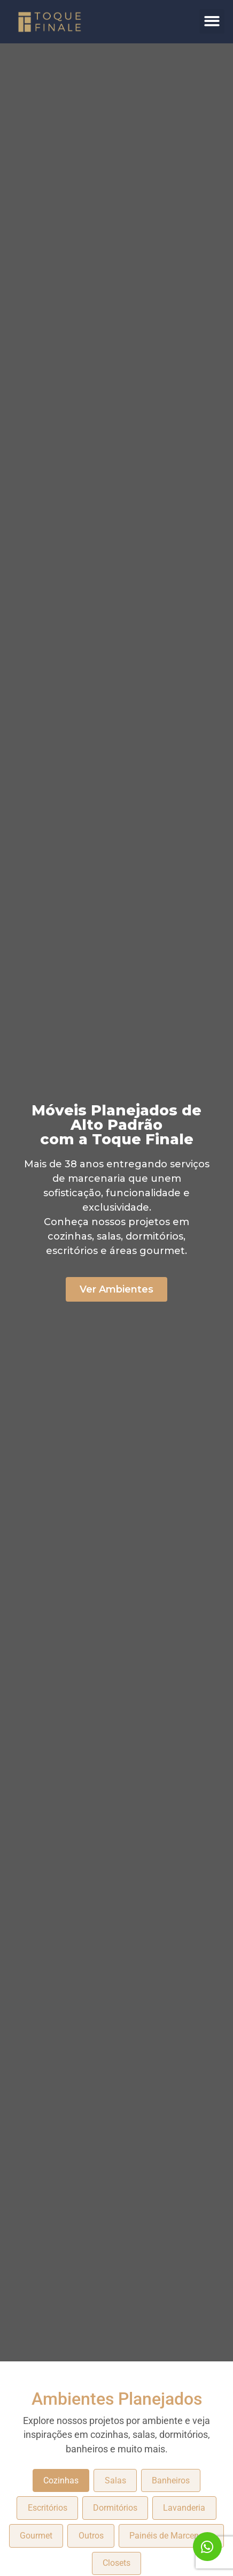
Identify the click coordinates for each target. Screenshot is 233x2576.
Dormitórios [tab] (115, 2508)
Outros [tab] (91, 2536)
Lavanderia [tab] (184, 2508)
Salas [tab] (115, 2480)
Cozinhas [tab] (61, 2480)
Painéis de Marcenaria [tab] (171, 2536)
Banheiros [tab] (171, 2480)
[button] (211, 21)
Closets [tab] (116, 2563)
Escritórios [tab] (47, 2508)
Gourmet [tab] (36, 2536)
